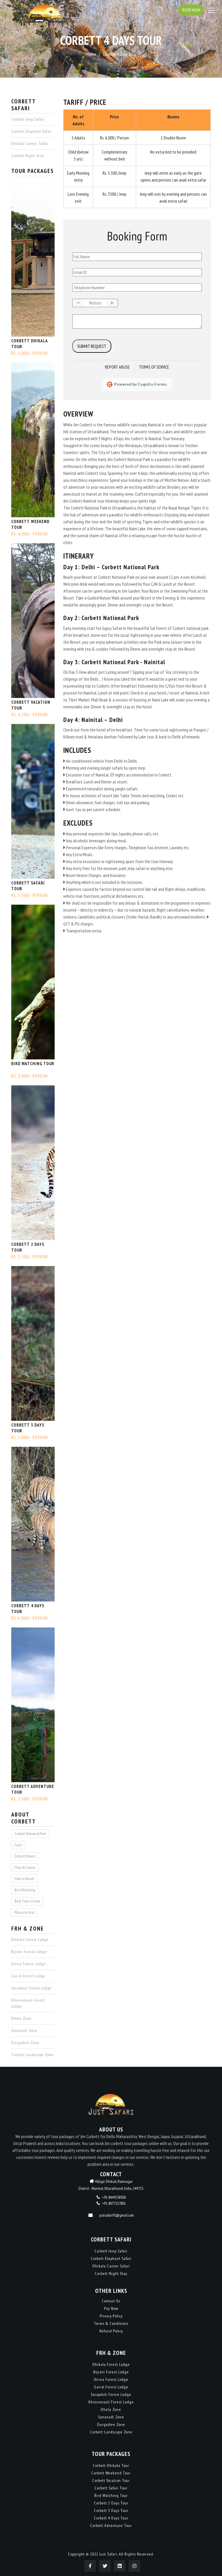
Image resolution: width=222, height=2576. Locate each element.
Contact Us (111, 2301)
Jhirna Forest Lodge (28, 1963)
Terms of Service (154, 367)
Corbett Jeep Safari (27, 119)
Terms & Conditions (111, 2323)
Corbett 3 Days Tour (27, 1427)
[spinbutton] (95, 303)
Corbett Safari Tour (28, 885)
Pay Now (111, 2308)
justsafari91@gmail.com (116, 2215)
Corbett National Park (30, 1833)
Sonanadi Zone (24, 2030)
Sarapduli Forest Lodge (31, 1988)
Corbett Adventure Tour (32, 1789)
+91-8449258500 (114, 2197)
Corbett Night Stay (27, 155)
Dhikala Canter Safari (30, 143)
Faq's (18, 1844)
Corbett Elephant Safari (31, 131)
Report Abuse (117, 367)
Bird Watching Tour (32, 1063)
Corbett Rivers (24, 1856)
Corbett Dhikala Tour (29, 343)
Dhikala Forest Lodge (30, 1939)
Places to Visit (24, 1912)
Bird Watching (24, 1889)
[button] (78, 303)
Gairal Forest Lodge (28, 1975)
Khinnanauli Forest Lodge (28, 2003)
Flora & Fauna (24, 1867)
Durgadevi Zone (25, 2042)
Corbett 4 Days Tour (27, 1608)
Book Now (190, 10)
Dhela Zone (21, 2018)
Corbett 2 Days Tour (27, 1247)
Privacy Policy (111, 2316)
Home (91, 54)
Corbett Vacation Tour (30, 705)
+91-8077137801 (114, 2203)
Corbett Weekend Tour (30, 524)
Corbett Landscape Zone (32, 2054)
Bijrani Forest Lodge (29, 1951)
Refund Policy (111, 2331)
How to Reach (24, 1878)
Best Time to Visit (27, 1901)
